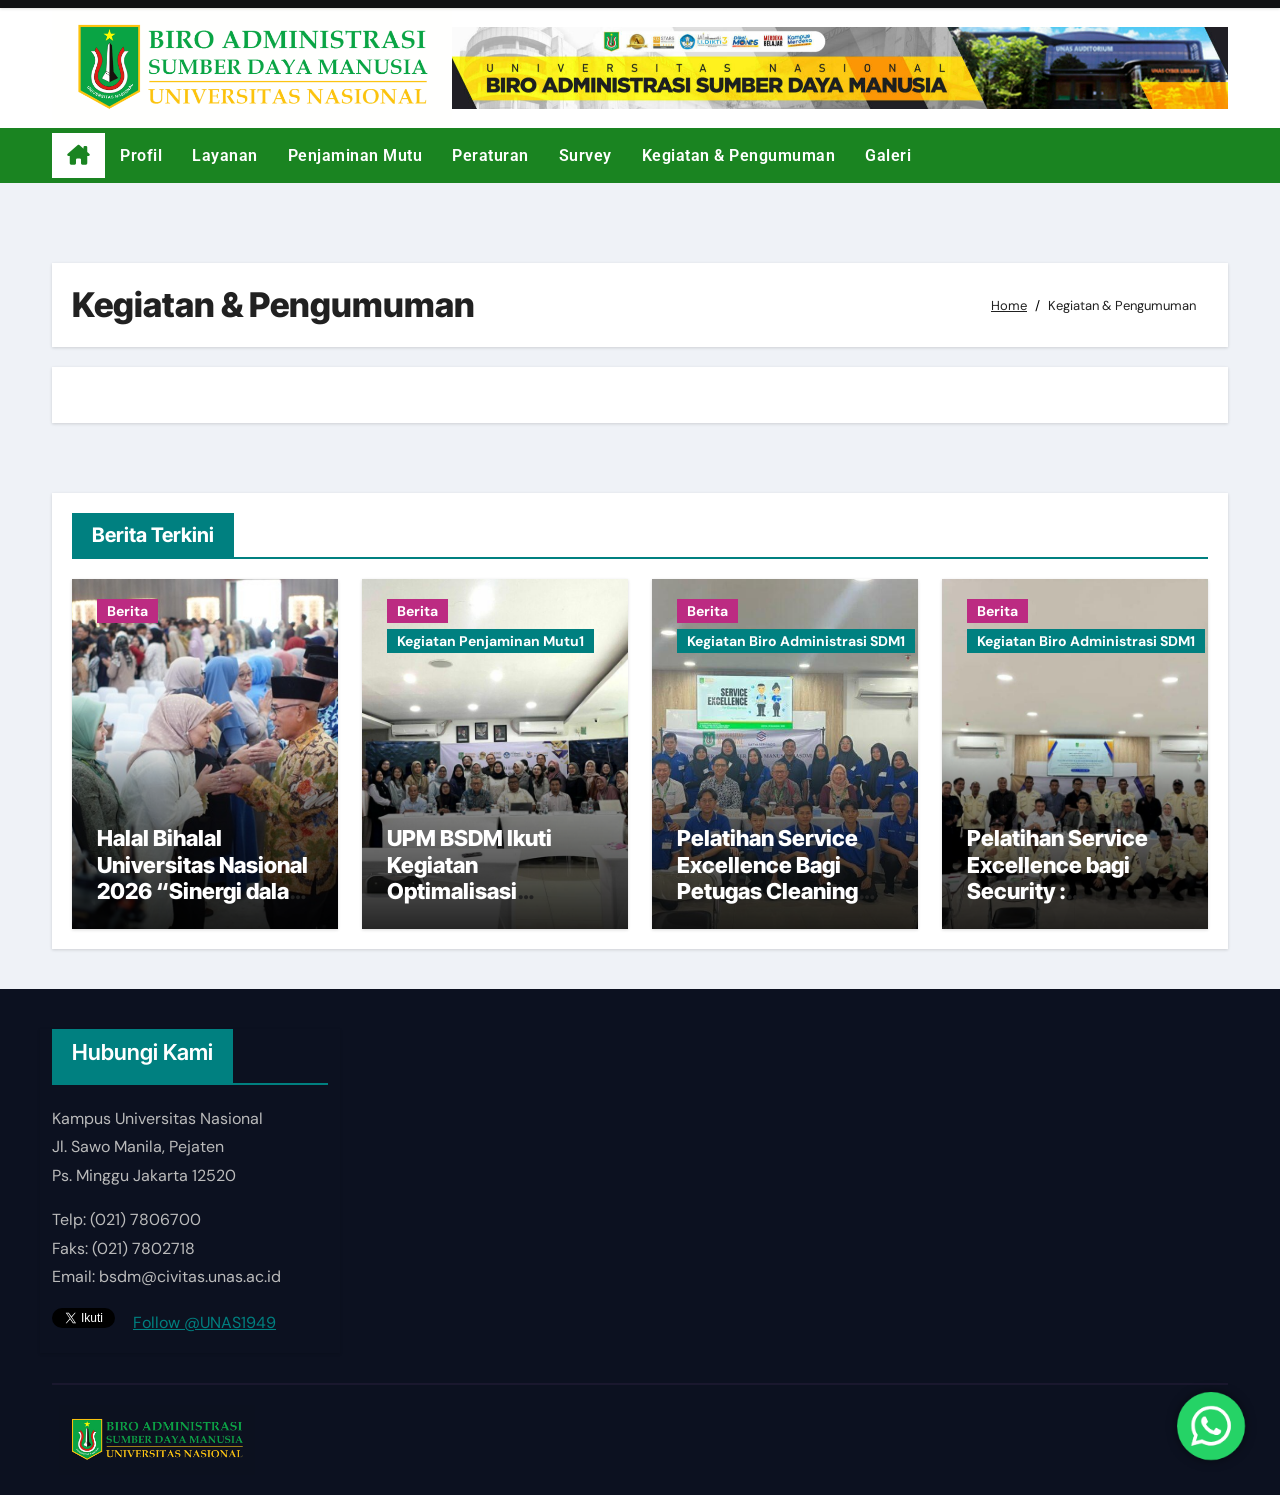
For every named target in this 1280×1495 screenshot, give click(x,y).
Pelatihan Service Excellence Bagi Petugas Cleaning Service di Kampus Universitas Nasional (782, 891)
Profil (141, 155)
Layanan (225, 155)
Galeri (888, 155)
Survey (585, 155)
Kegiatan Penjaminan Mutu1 (490, 641)
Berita (127, 611)
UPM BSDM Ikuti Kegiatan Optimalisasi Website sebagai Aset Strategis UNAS (493, 891)
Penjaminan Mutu (355, 155)
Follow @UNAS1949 (204, 1322)
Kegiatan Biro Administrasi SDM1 (796, 641)
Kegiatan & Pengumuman (739, 155)
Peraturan (490, 155)
